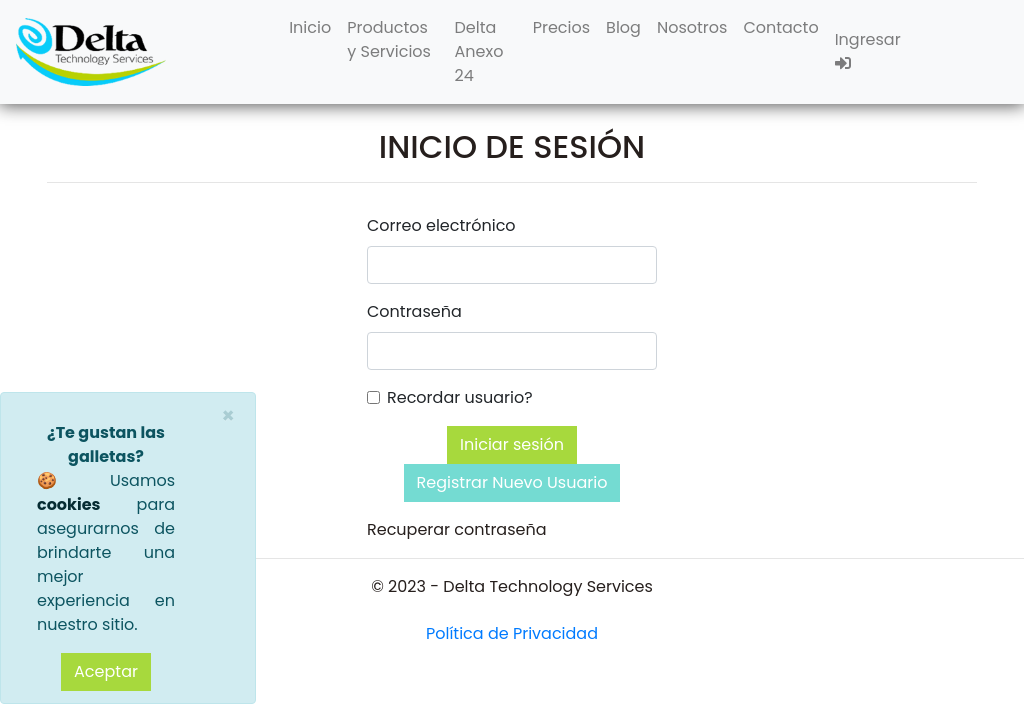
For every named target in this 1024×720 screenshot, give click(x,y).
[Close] (228, 415)
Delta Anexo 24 (479, 51)
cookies (68, 504)
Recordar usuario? (460, 397)
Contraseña (414, 311)
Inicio (310, 27)
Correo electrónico (441, 225)
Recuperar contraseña (457, 529)
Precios (561, 27)
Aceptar (106, 671)
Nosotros (692, 27)
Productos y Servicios (389, 39)
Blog (623, 27)
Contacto (780, 27)
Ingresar (868, 49)
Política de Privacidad (512, 633)
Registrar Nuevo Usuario (512, 482)
